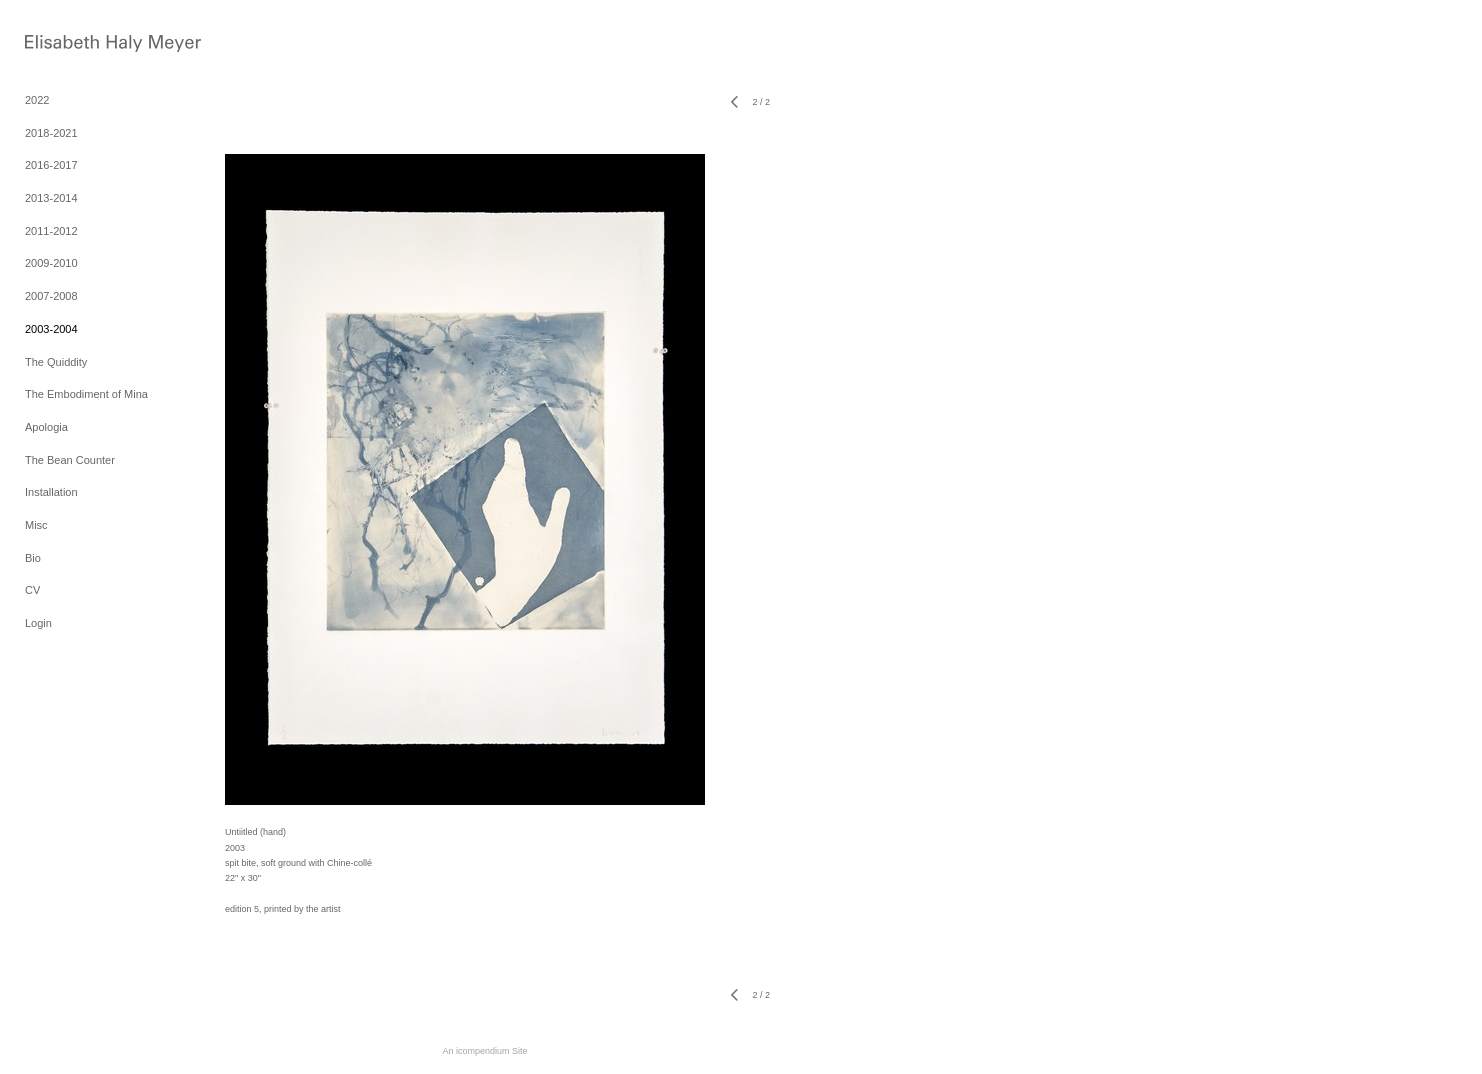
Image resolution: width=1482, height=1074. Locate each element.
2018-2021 (51, 133)
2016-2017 (51, 165)
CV (32, 590)
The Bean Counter (70, 460)
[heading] (75, 45)
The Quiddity (56, 362)
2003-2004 (51, 329)
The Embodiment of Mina (86, 394)
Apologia (46, 427)
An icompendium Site (484, 1051)
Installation (51, 492)
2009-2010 (51, 263)
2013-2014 (51, 198)
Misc (36, 525)
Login (38, 623)
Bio (33, 558)
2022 (37, 100)
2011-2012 (51, 231)
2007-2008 (51, 296)
